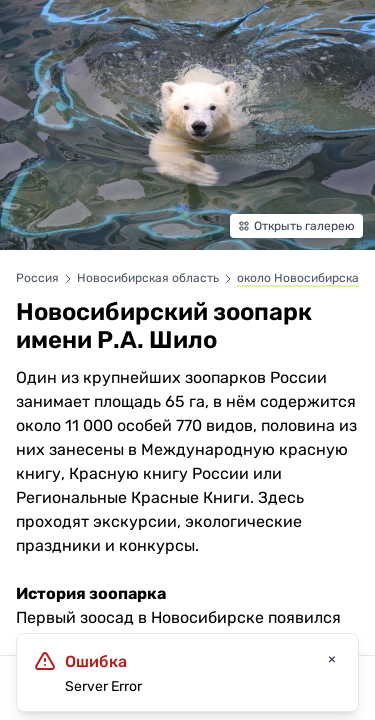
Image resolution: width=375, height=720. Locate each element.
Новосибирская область (149, 278)
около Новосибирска (298, 278)
